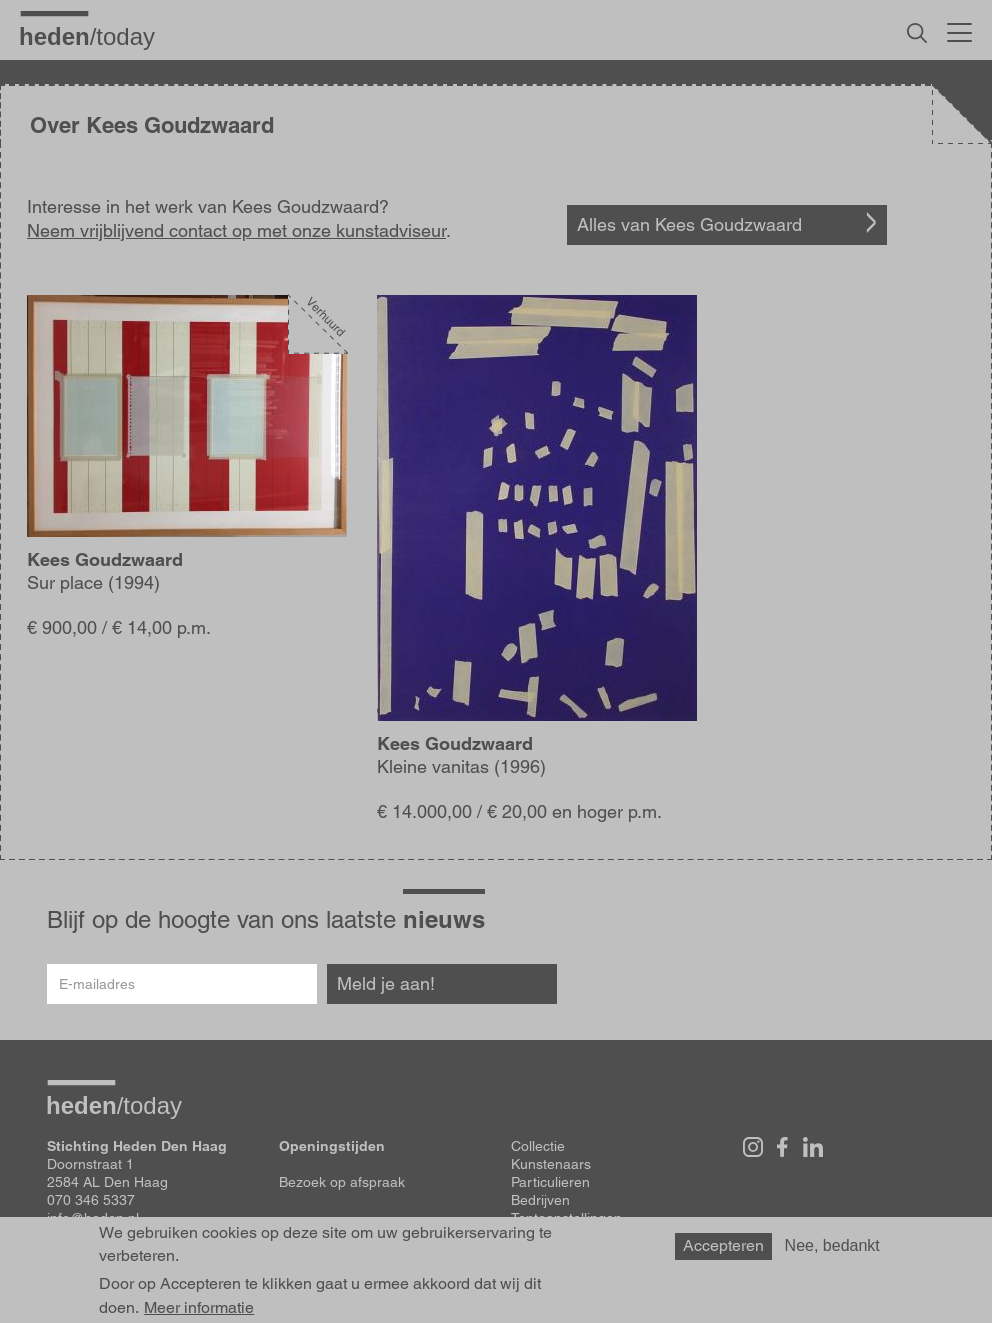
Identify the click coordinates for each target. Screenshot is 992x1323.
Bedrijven (540, 1200)
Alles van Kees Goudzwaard (689, 224)
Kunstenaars (551, 1164)
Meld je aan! (386, 983)
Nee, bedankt (832, 1245)
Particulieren (550, 1182)
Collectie (538, 1146)
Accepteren (723, 1245)
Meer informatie (199, 1308)
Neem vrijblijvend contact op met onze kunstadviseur (236, 230)
